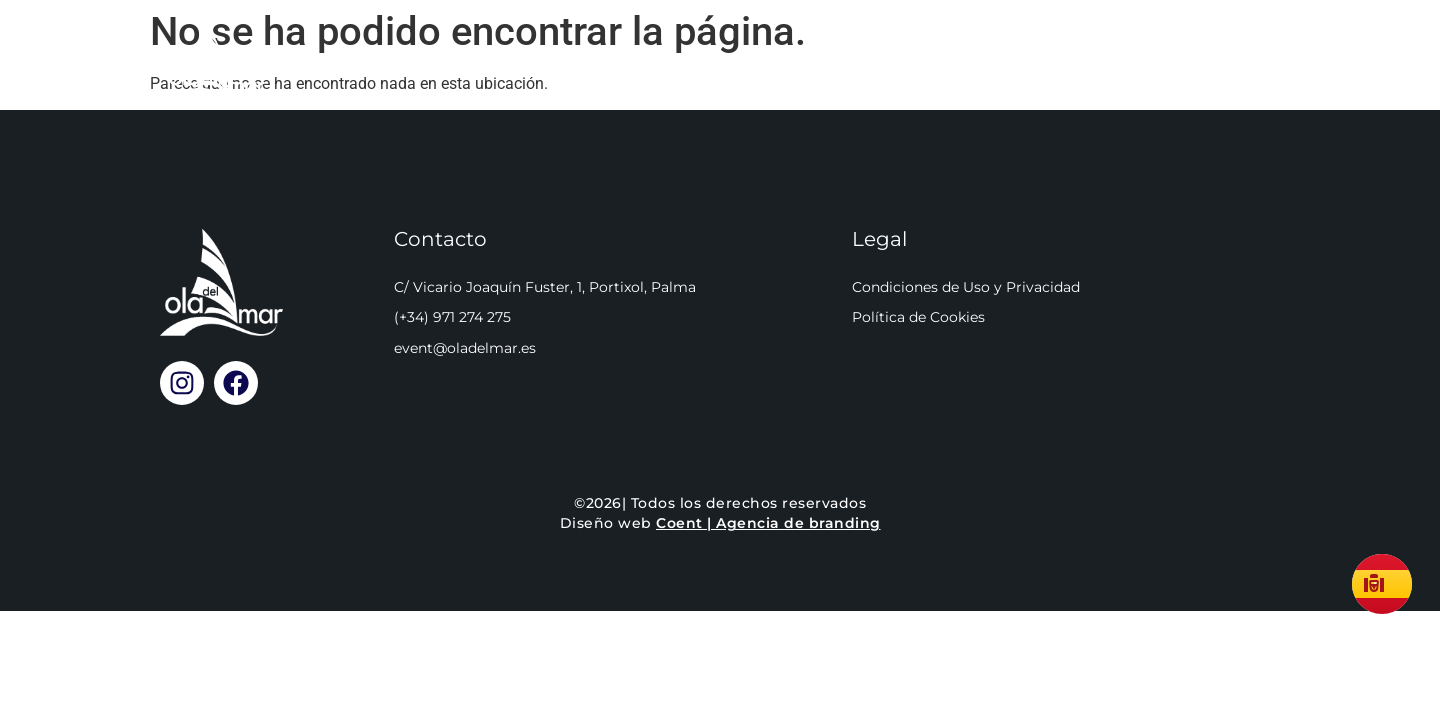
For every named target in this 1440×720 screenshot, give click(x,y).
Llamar (1206, 59)
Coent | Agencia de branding (768, 523)
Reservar (807, 59)
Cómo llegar (1011, 59)
